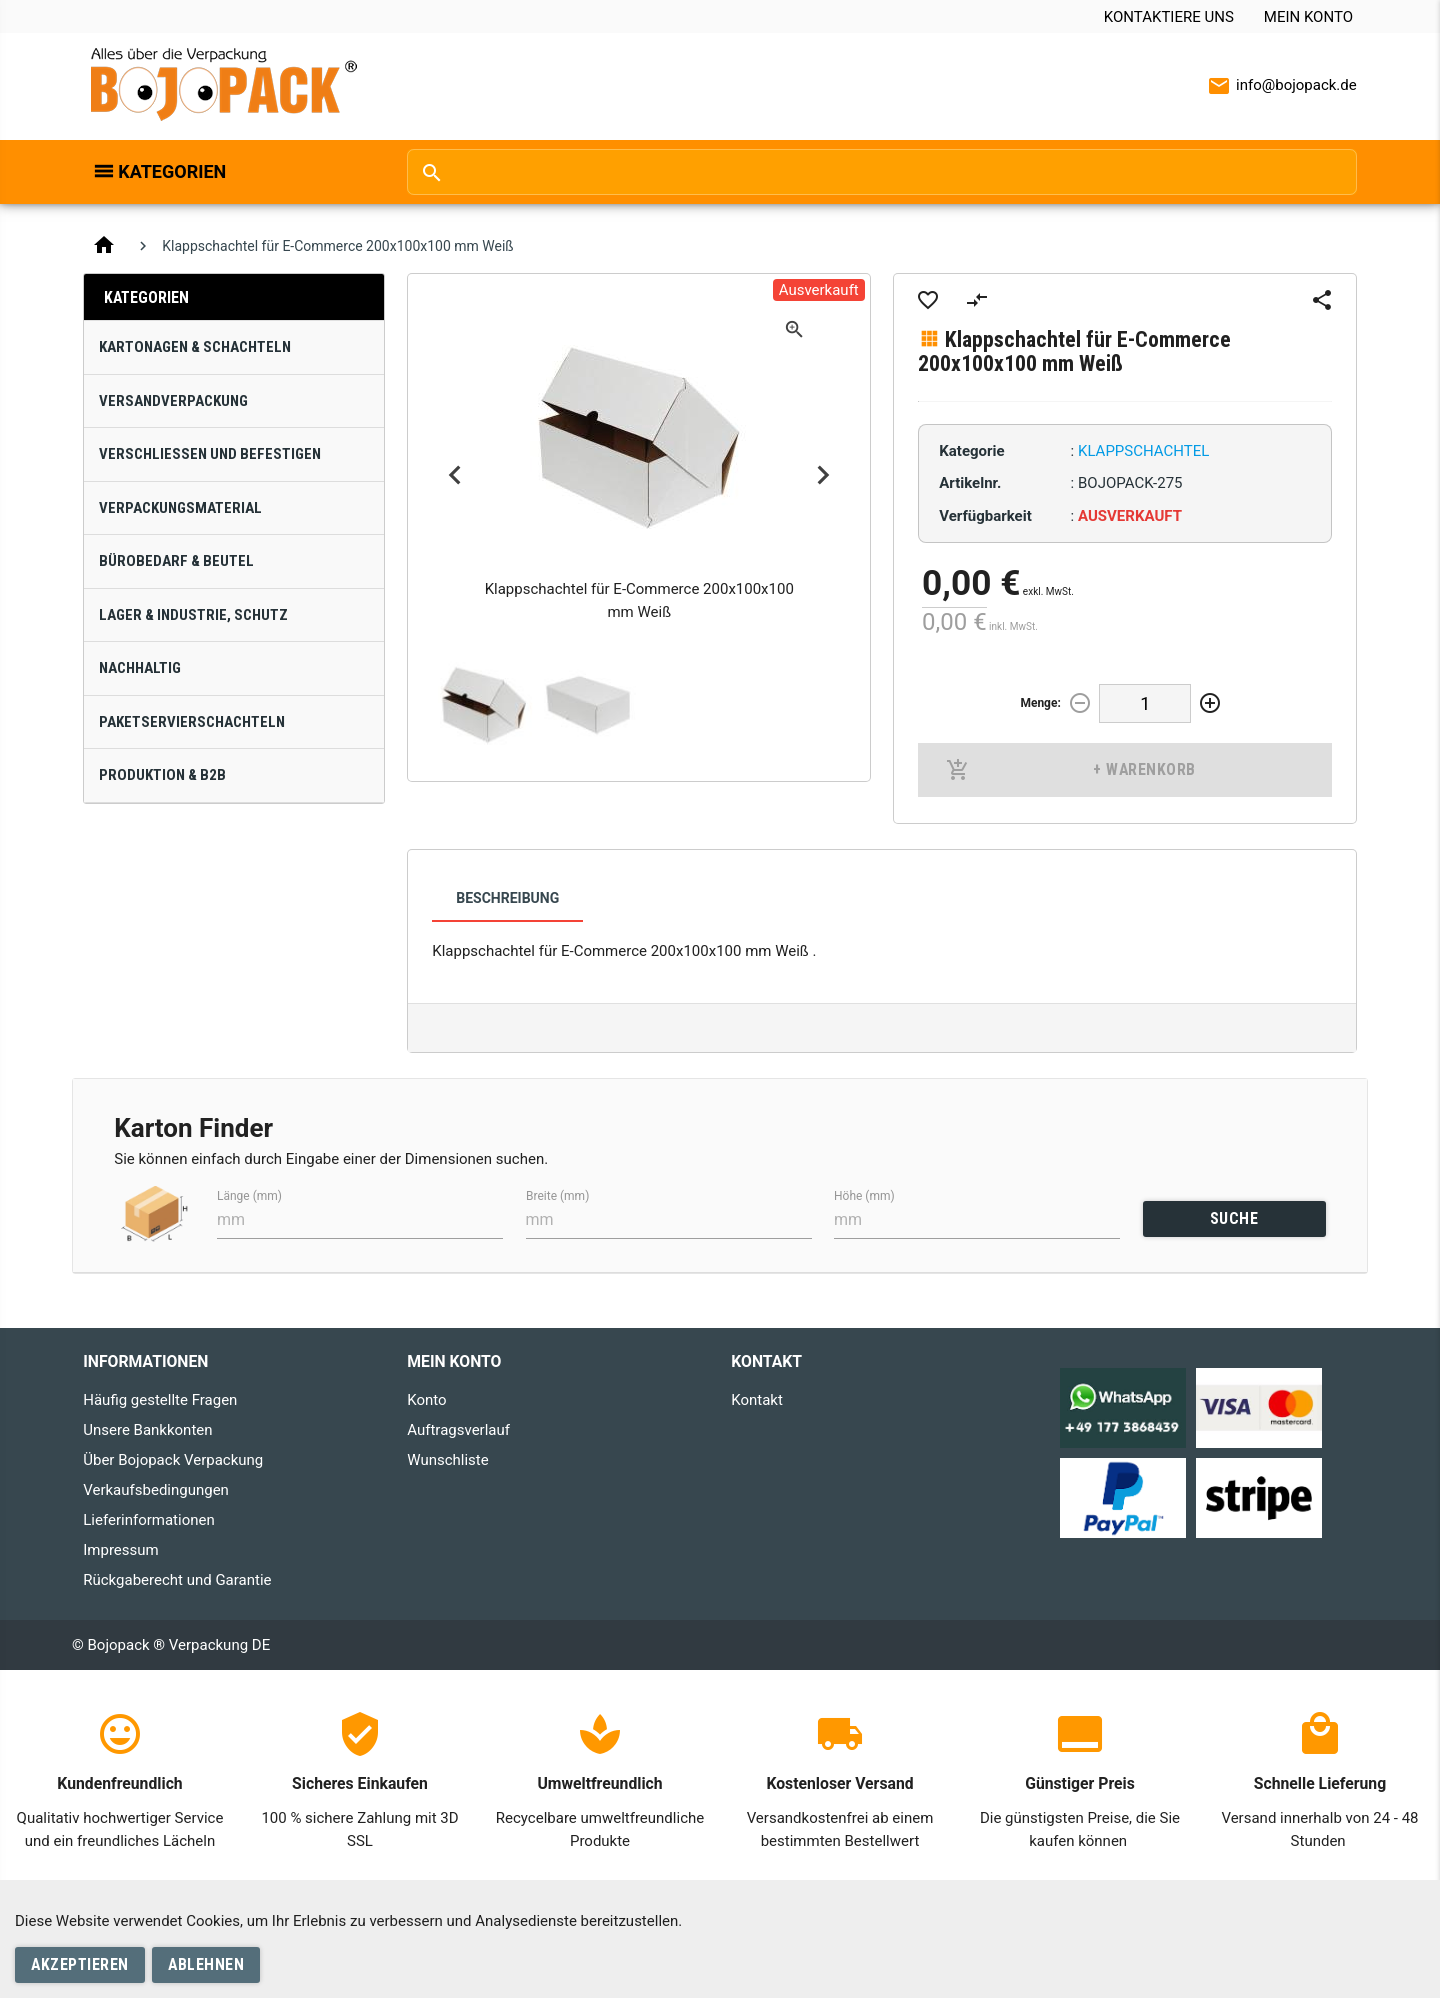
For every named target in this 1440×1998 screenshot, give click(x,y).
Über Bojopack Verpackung (173, 1460)
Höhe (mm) (864, 1195)
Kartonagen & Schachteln (195, 347)
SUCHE (1234, 1218)
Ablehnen (206, 1964)
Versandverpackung (173, 401)
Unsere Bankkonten (147, 1430)
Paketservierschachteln (192, 722)
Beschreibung (507, 898)
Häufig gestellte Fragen (160, 1400)
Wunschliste (447, 1460)
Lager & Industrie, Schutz (193, 615)
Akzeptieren (80, 1964)
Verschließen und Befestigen (210, 454)
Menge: (1040, 703)
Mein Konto (1308, 17)
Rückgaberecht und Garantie (177, 1580)
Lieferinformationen (148, 1520)
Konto (426, 1400)
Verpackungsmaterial (180, 508)
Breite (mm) (557, 1195)
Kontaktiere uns (1169, 17)
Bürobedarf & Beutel (176, 561)
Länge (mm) (249, 1195)
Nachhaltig (140, 668)
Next (823, 475)
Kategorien (172, 171)
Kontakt (757, 1400)
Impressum (120, 1550)
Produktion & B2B (162, 775)
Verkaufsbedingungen (156, 1490)
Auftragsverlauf (458, 1430)
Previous (454, 475)
